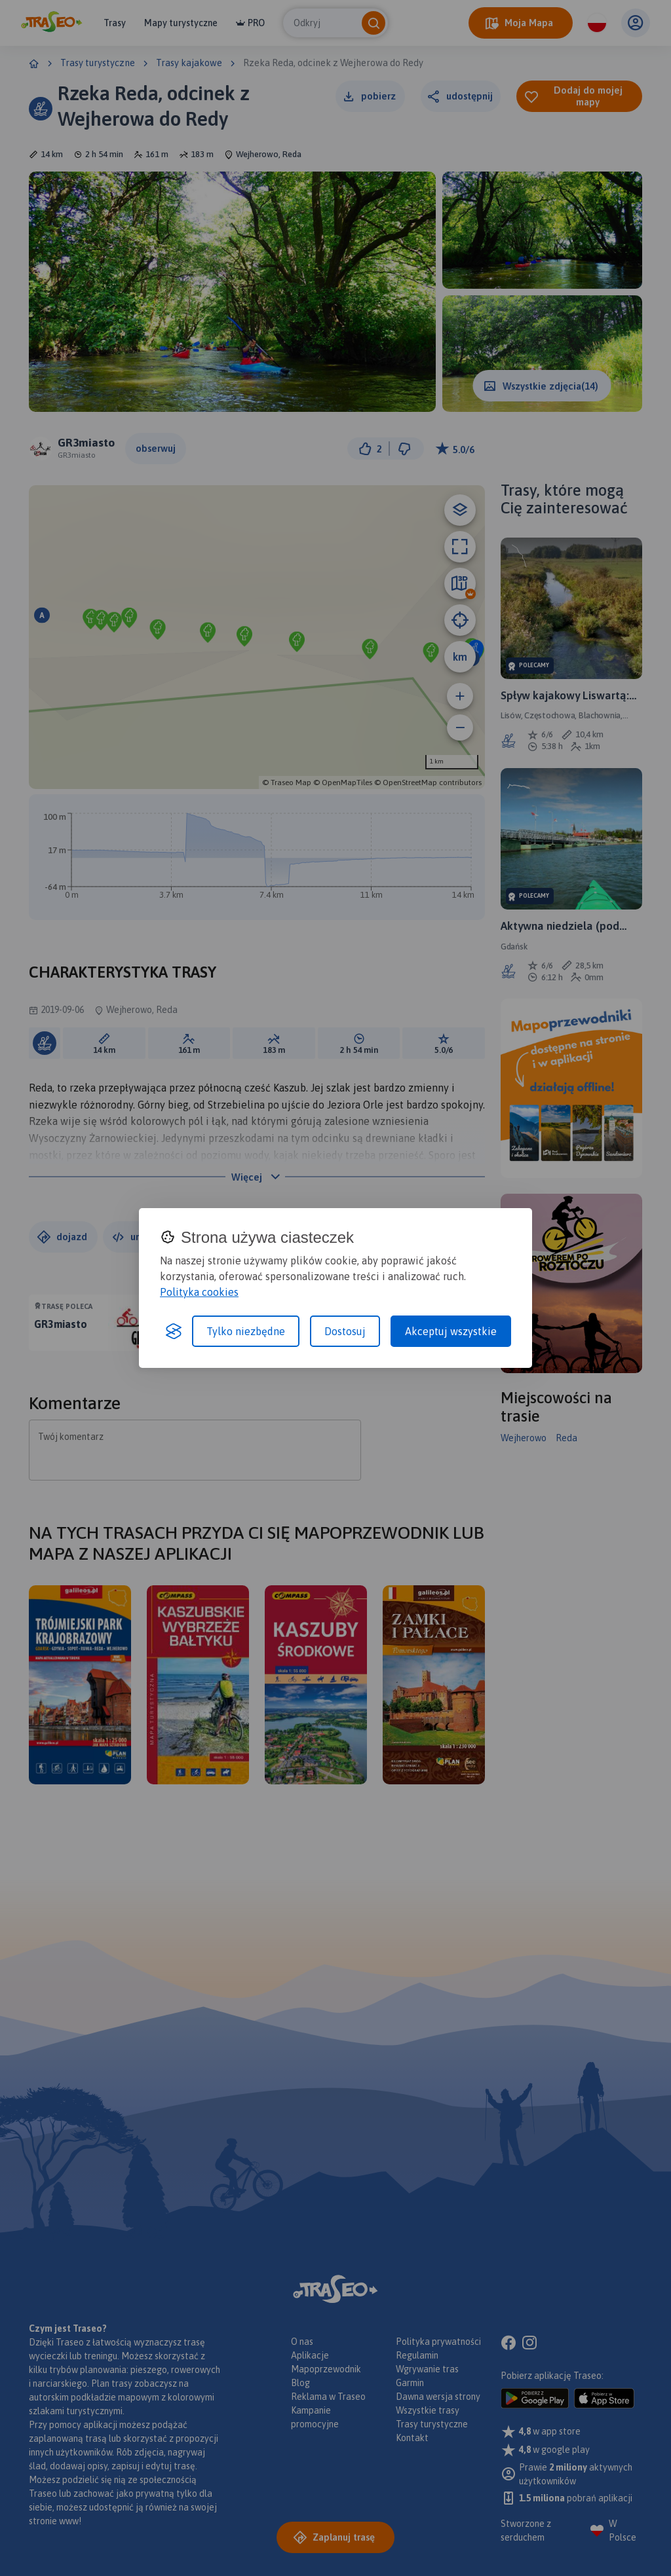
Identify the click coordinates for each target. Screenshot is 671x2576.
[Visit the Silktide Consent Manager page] (174, 1331)
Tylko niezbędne (245, 1331)
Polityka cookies (199, 1292)
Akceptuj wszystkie (451, 1331)
